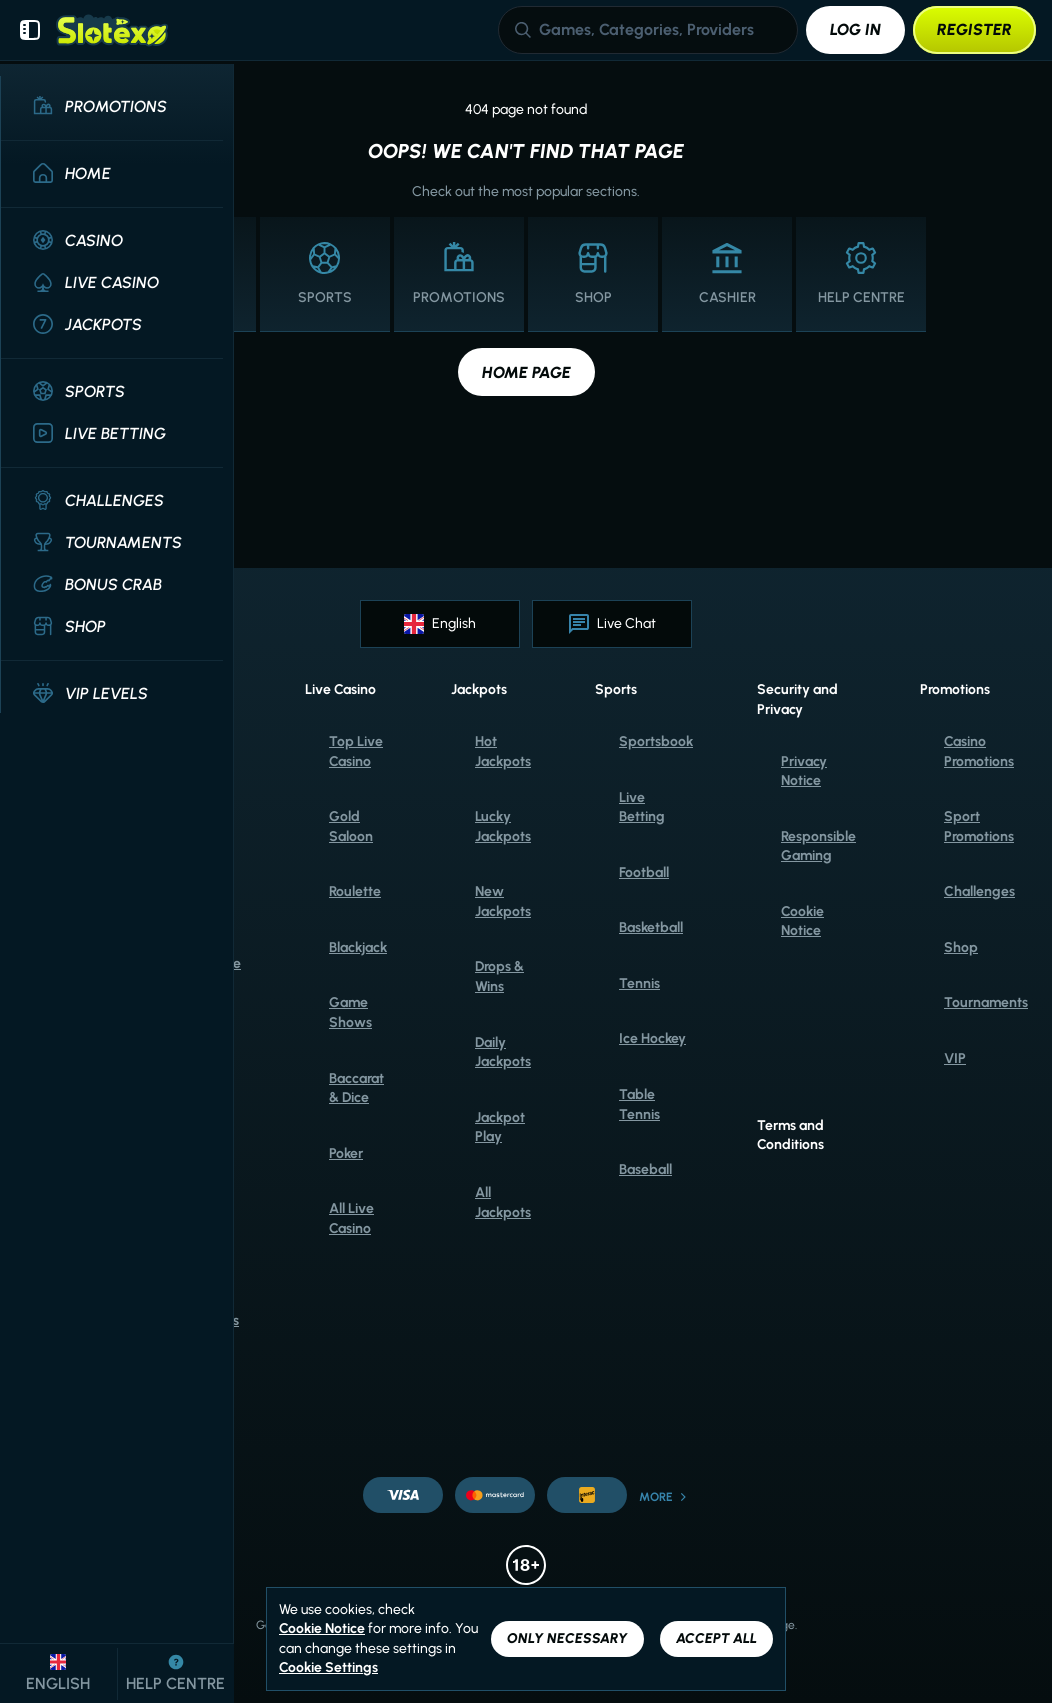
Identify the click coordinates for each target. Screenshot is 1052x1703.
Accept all (716, 1638)
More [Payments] (664, 1497)
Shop (961, 947)
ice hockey (652, 1038)
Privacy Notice (804, 771)
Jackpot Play (500, 1127)
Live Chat (612, 624)
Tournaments (986, 1002)
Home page (526, 372)
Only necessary (567, 1638)
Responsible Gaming (818, 846)
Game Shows (350, 1012)
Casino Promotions (979, 751)
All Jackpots (503, 1202)
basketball (651, 927)
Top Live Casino (356, 751)
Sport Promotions (979, 826)
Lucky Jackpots (503, 826)
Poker (346, 1153)
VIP (955, 1058)
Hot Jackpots (503, 751)
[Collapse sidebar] (30, 30)
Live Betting (642, 807)
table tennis (639, 1104)
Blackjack (358, 947)
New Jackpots (503, 901)
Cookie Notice (802, 921)
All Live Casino (351, 1218)
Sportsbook (656, 741)
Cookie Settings (328, 1668)
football (644, 872)
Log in (855, 29)
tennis (639, 983)
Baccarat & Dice (356, 1088)
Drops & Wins (499, 976)
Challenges (979, 891)
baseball (645, 1169)
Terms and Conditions (790, 1135)
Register (974, 29)
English (440, 624)
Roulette (355, 891)
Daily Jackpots (503, 1052)
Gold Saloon (351, 826)
